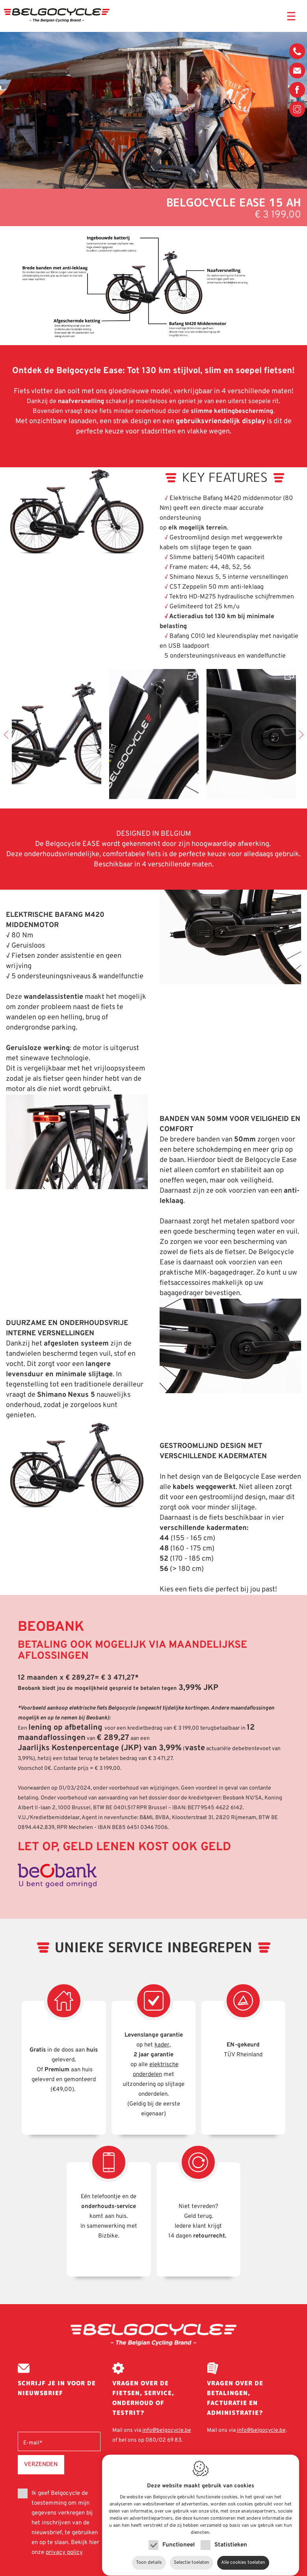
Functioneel (178, 2537)
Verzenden (41, 2464)
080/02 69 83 (297, 53)
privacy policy (64, 2552)
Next (299, 735)
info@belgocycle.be (297, 70)
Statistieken (230, 2537)
